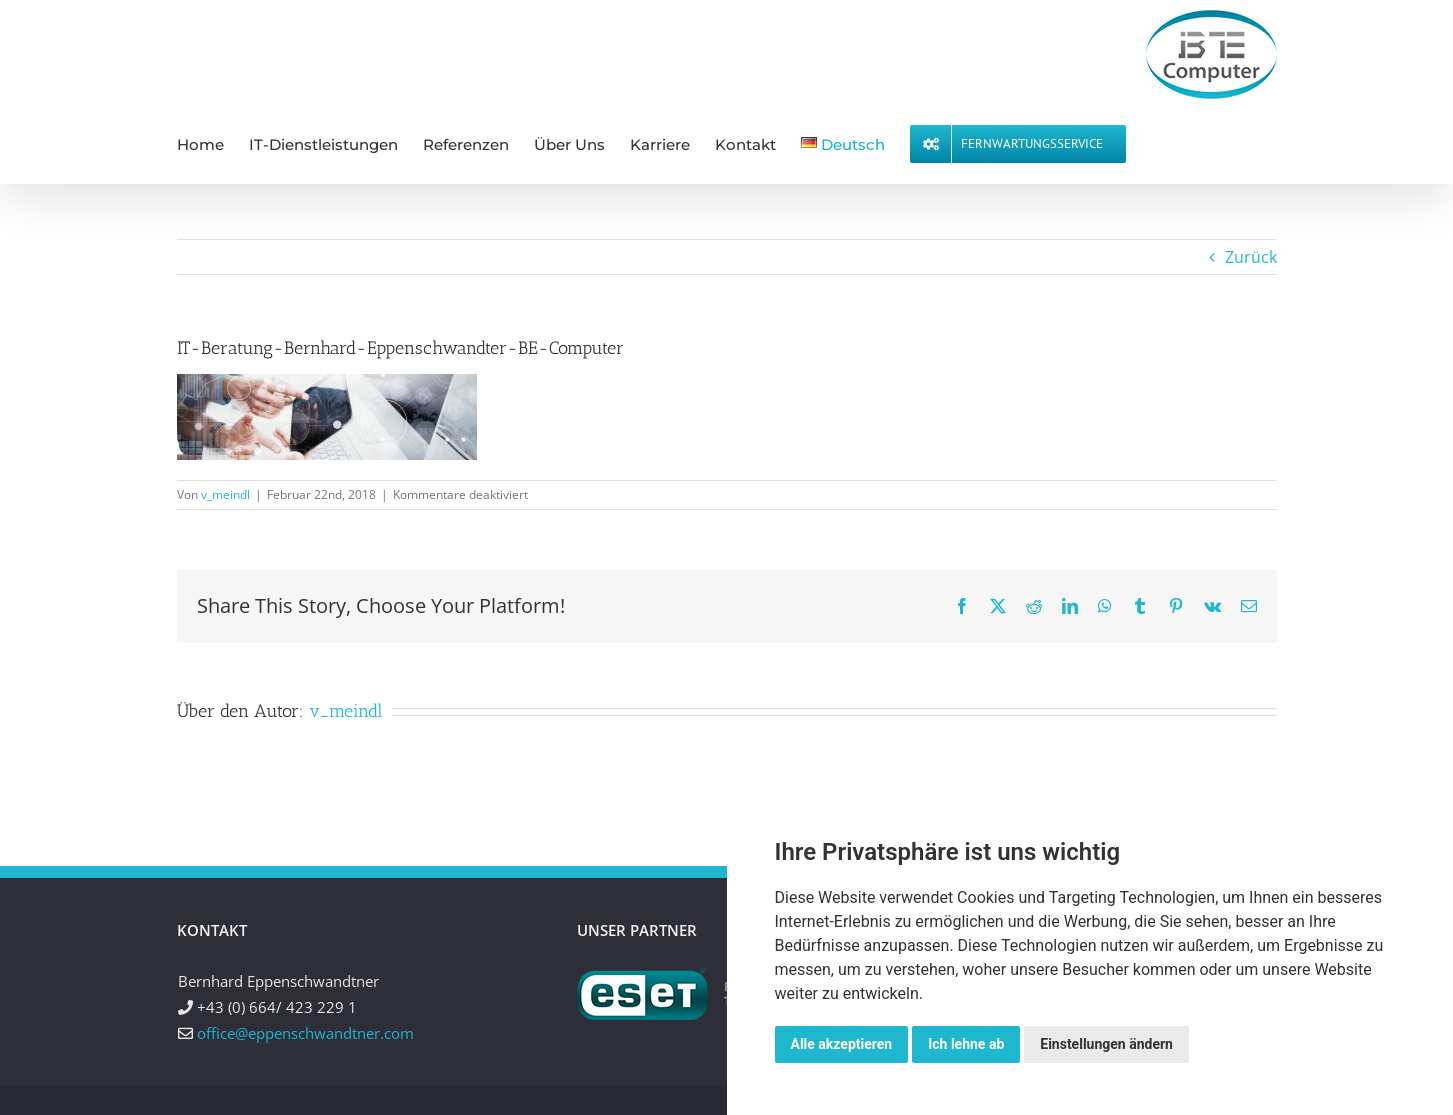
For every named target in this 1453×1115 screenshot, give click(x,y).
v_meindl (225, 494)
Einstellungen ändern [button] (1106, 1044)
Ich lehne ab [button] (966, 1044)
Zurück (1251, 257)
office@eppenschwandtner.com (305, 1033)
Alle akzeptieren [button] (842, 1044)
